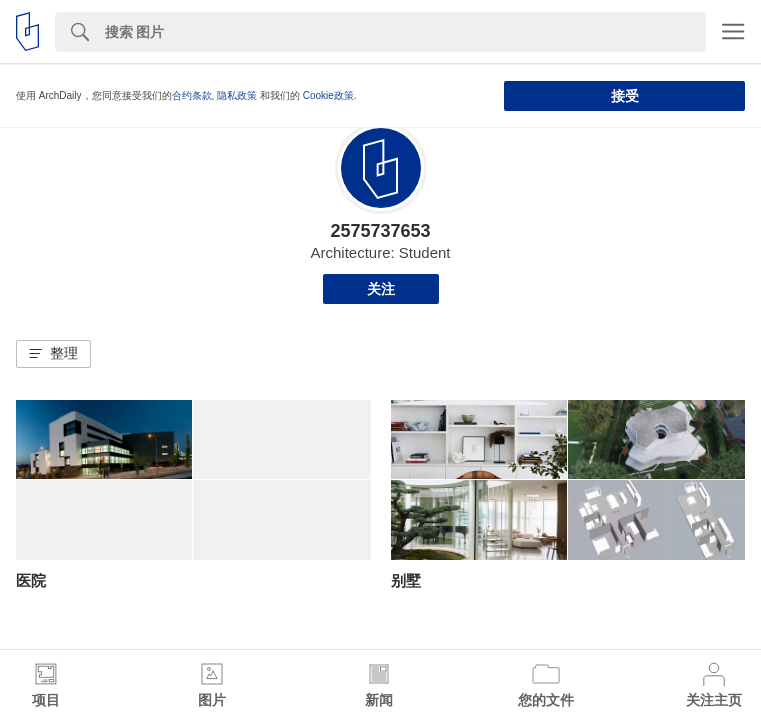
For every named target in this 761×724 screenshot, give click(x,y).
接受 (625, 96)
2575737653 (380, 231)
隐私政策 (237, 95)
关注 (381, 289)
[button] (53, 354)
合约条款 (192, 95)
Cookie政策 (328, 95)
